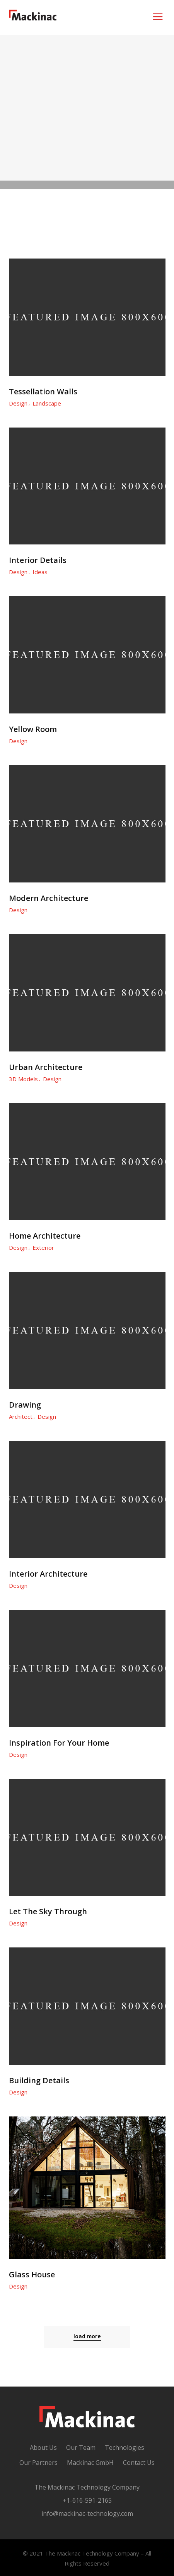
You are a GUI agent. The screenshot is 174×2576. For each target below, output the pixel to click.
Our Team (81, 2447)
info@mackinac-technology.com (87, 2513)
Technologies (124, 2447)
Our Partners (38, 2462)
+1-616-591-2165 (87, 2500)
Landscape (46, 403)
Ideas (40, 572)
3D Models (23, 1079)
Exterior (43, 1247)
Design (18, 403)
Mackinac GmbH (90, 2462)
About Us (43, 2447)
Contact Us (139, 2462)
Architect (20, 1416)
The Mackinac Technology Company (87, 2487)
